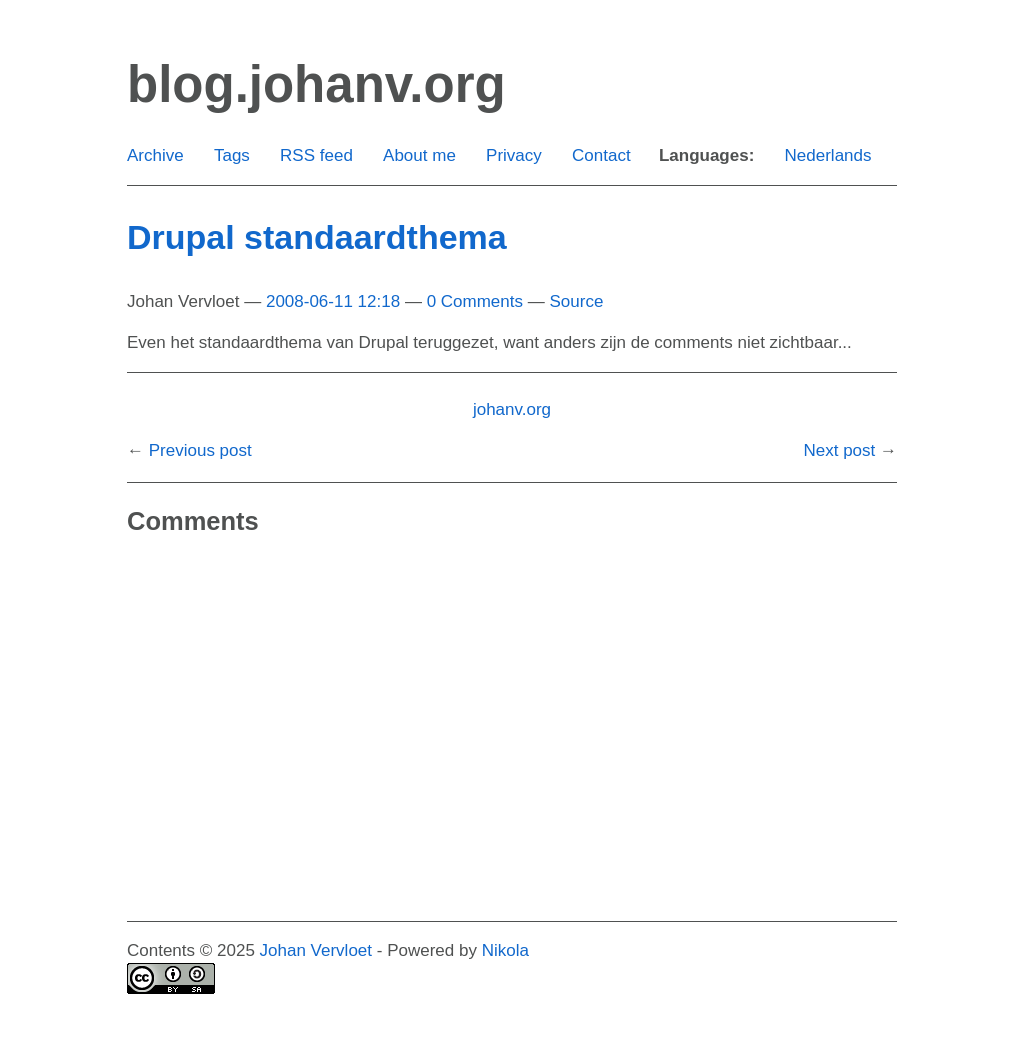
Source (576, 301)
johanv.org (512, 409)
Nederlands (828, 155)
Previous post (200, 450)
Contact (601, 155)
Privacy (514, 155)
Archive (155, 155)
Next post (839, 450)
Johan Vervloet (316, 950)
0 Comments (475, 301)
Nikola (505, 950)
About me (419, 155)
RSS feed (316, 155)
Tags (232, 155)
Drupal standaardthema (317, 237)
